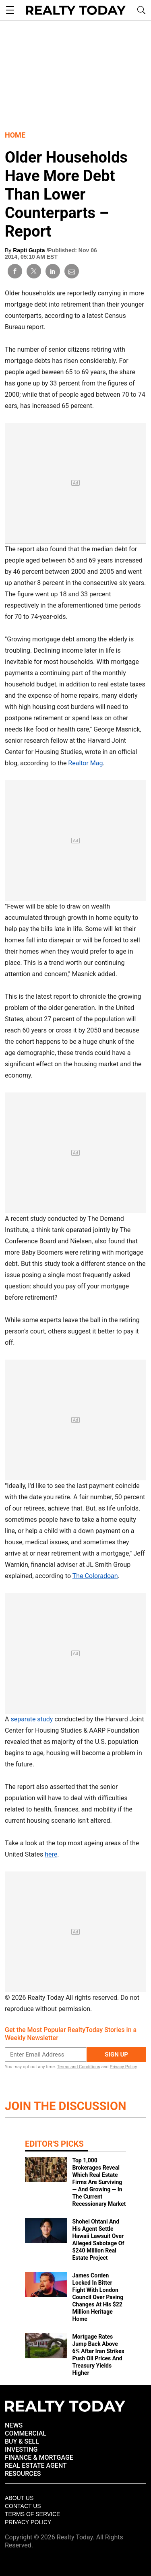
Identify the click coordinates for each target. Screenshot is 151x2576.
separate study (31, 1719)
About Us (19, 2498)
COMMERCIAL (25, 2433)
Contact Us (23, 2506)
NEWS (14, 2425)
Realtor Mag (85, 763)
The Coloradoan (95, 1576)
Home (15, 135)
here (51, 1854)
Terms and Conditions (78, 2066)
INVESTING (21, 2449)
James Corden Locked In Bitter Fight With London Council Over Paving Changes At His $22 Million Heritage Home (97, 2297)
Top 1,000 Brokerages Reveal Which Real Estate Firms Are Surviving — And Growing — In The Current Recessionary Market (99, 2182)
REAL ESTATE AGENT (36, 2465)
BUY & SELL (22, 2441)
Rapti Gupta (29, 250)
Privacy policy (28, 2522)
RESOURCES (23, 2473)
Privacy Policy (123, 2066)
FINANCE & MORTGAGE (39, 2457)
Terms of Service (32, 2514)
